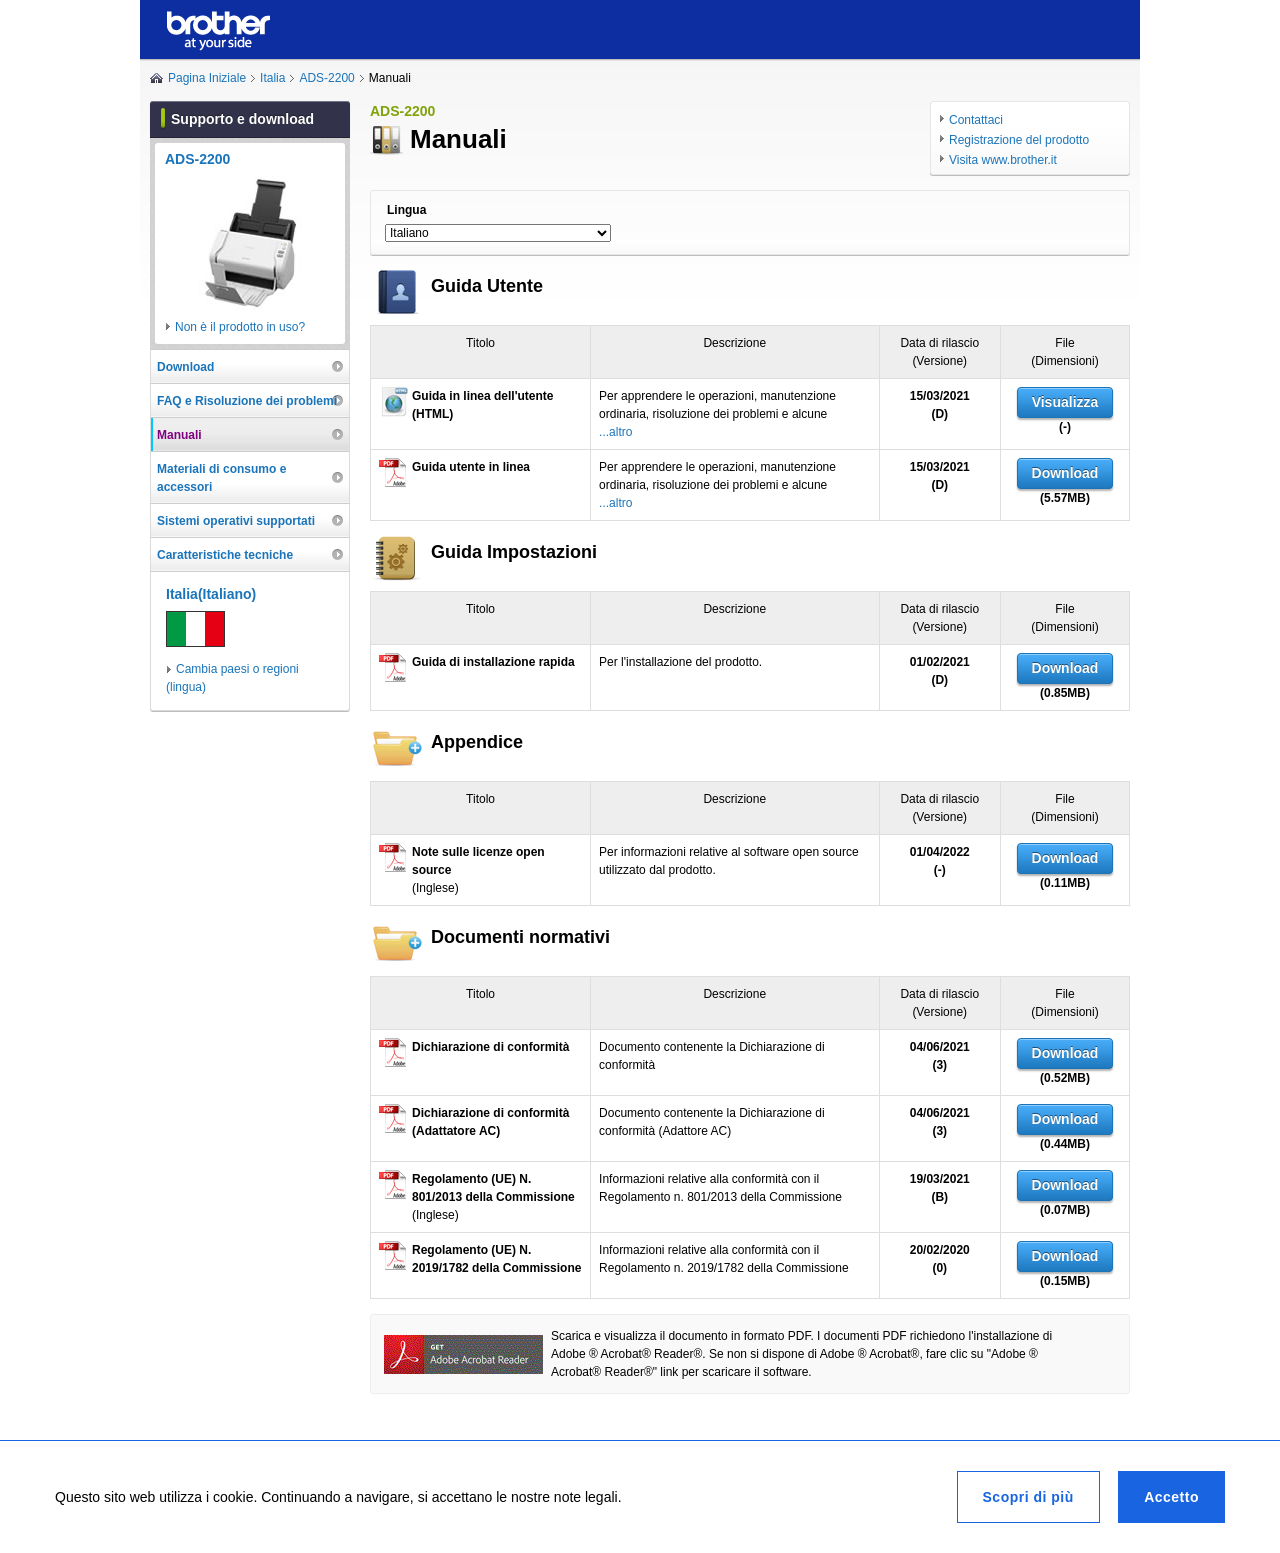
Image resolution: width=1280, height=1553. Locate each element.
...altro (615, 432)
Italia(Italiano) (211, 594)
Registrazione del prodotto (1019, 140)
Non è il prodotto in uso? (240, 327)
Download (1065, 473)
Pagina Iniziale (207, 78)
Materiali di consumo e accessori (221, 478)
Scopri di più (1028, 1497)
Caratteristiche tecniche (225, 555)
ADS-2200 (326, 78)
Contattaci (976, 120)
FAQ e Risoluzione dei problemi (247, 401)
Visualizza (1065, 402)
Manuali (179, 435)
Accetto (1171, 1497)
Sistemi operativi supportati (236, 521)
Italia (272, 78)
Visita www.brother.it (1003, 160)
